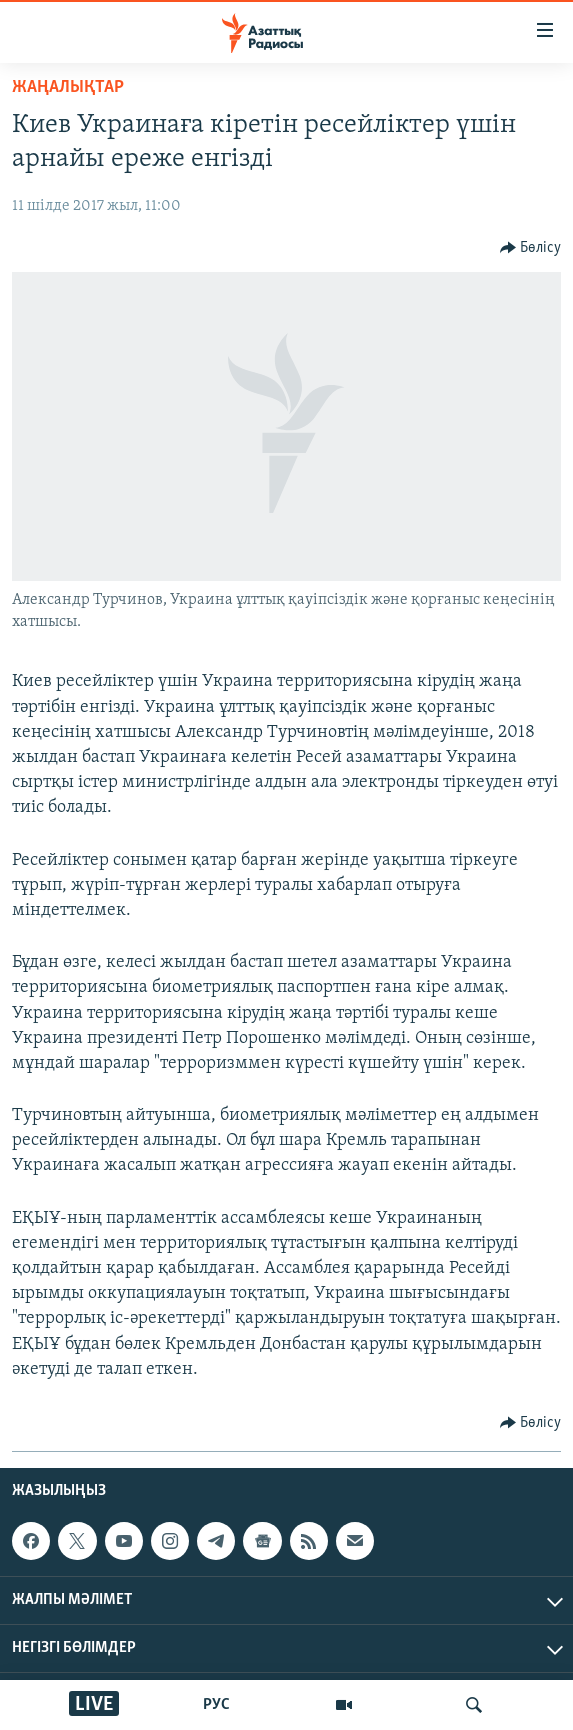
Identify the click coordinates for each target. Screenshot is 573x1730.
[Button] (531, 248)
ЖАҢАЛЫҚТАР (68, 87)
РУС (216, 1705)
